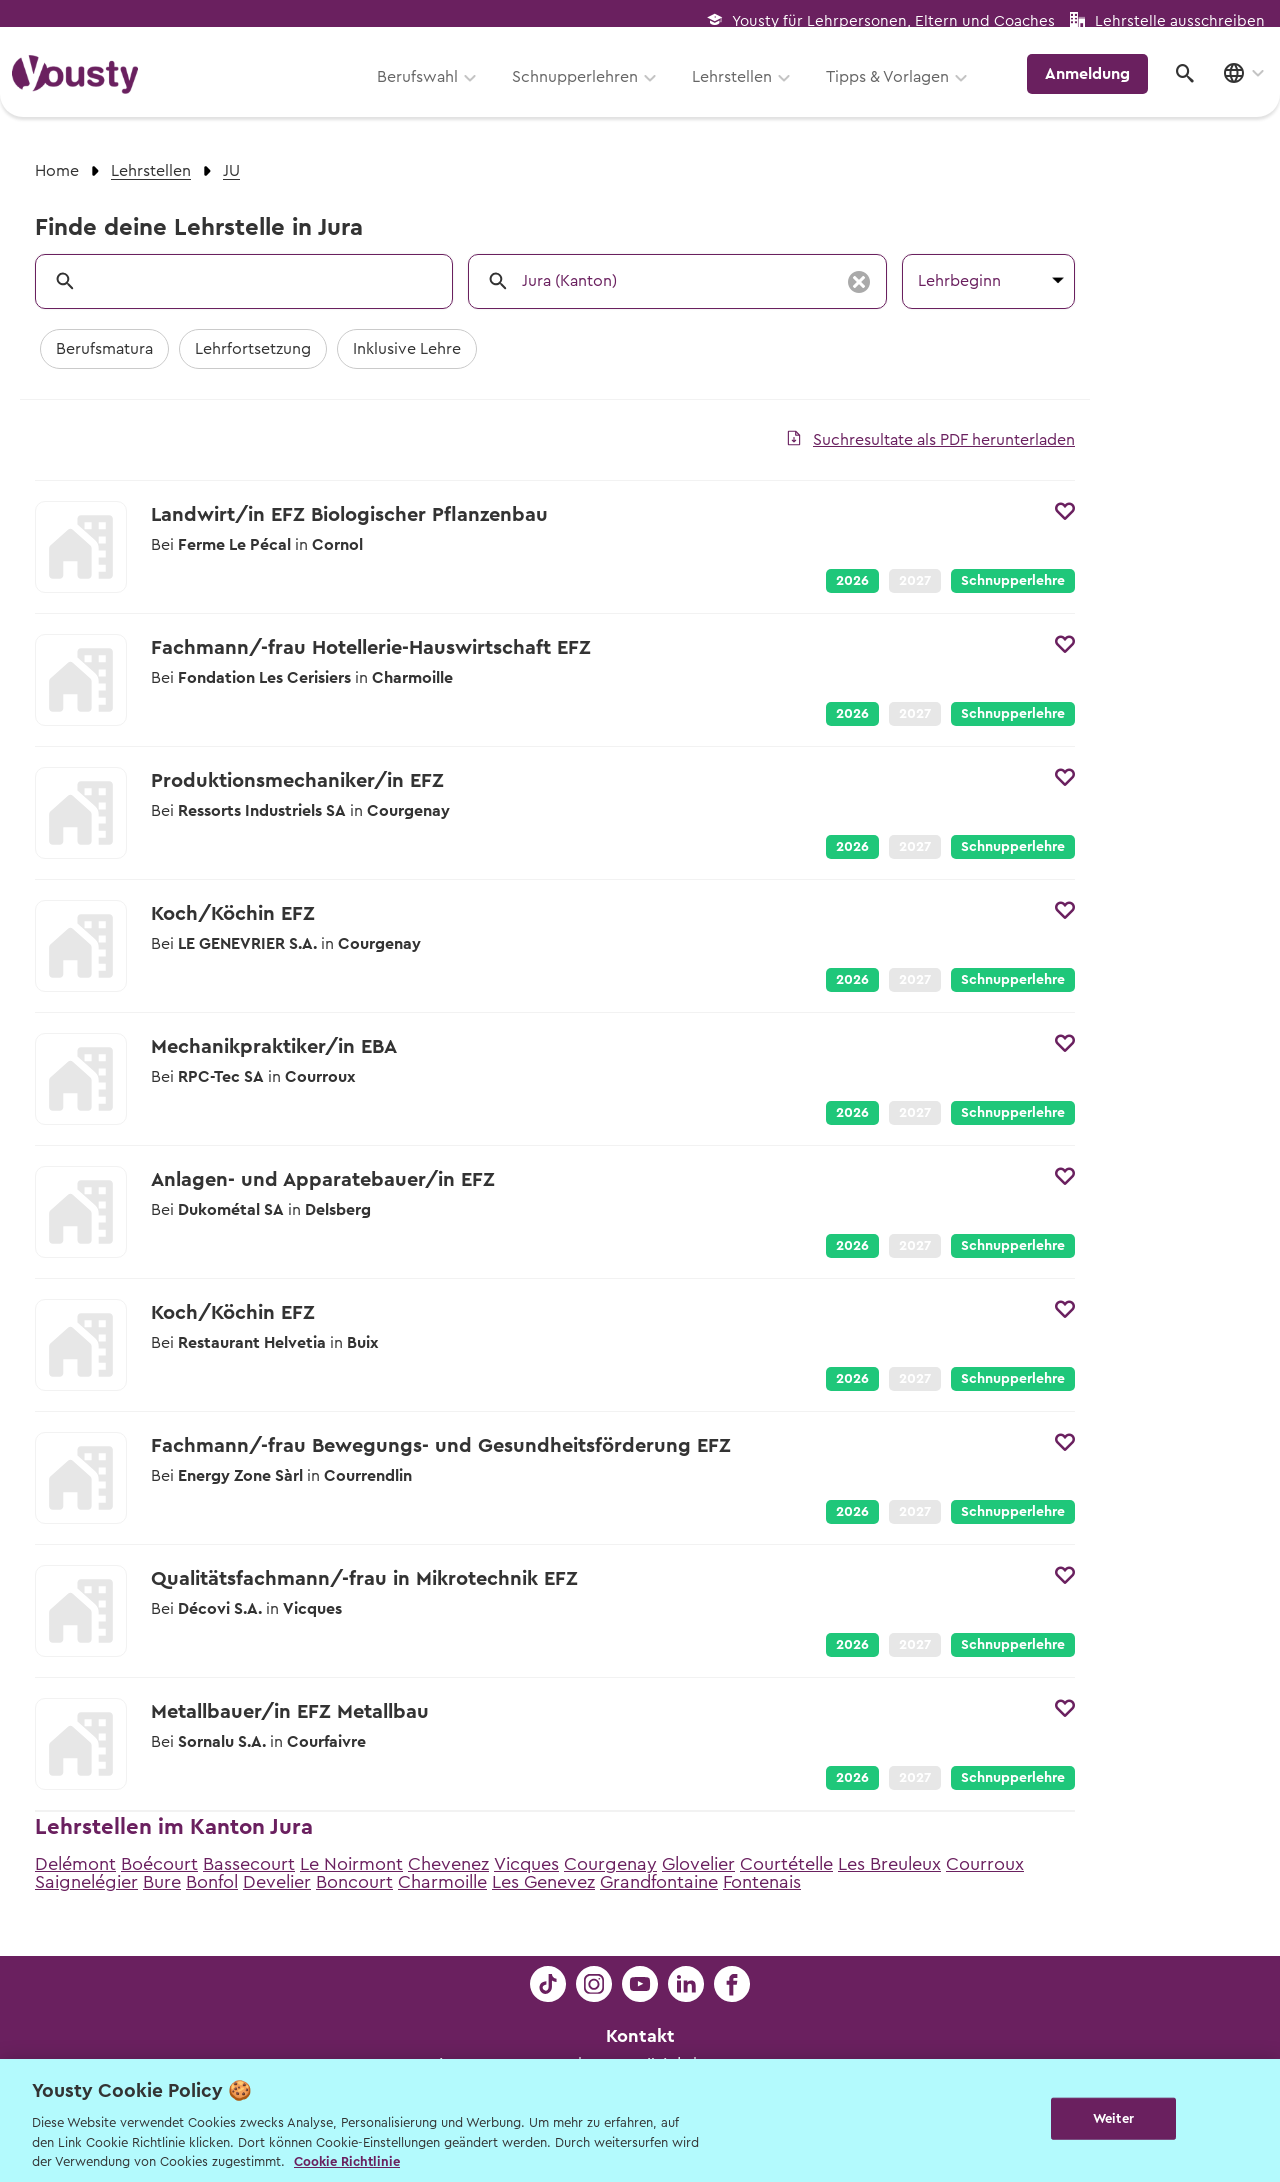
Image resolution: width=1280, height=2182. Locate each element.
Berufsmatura (104, 349)
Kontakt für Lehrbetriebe (640, 2122)
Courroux (985, 1864)
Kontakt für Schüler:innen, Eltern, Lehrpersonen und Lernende (640, 2094)
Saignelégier (86, 1882)
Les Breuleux (889, 1864)
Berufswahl (424, 87)
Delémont (75, 1864)
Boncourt (354, 1882)
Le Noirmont (351, 1864)
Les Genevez (543, 1882)
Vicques (526, 1864)
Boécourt (159, 1864)
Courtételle (786, 1864)
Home (57, 171)
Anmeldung (1092, 85)
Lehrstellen (739, 87)
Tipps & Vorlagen (894, 87)
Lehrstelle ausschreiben (1180, 21)
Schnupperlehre (1013, 581)
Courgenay (610, 1864)
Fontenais (762, 1882)
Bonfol (212, 1882)
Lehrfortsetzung (253, 349)
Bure (162, 1882)
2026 (852, 581)
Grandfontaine (659, 1882)
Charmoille (442, 1882)
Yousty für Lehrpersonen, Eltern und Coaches (893, 21)
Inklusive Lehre (407, 349)
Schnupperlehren (582, 87)
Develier (277, 1882)
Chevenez (448, 1864)
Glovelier (698, 1864)
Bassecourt (249, 1864)
